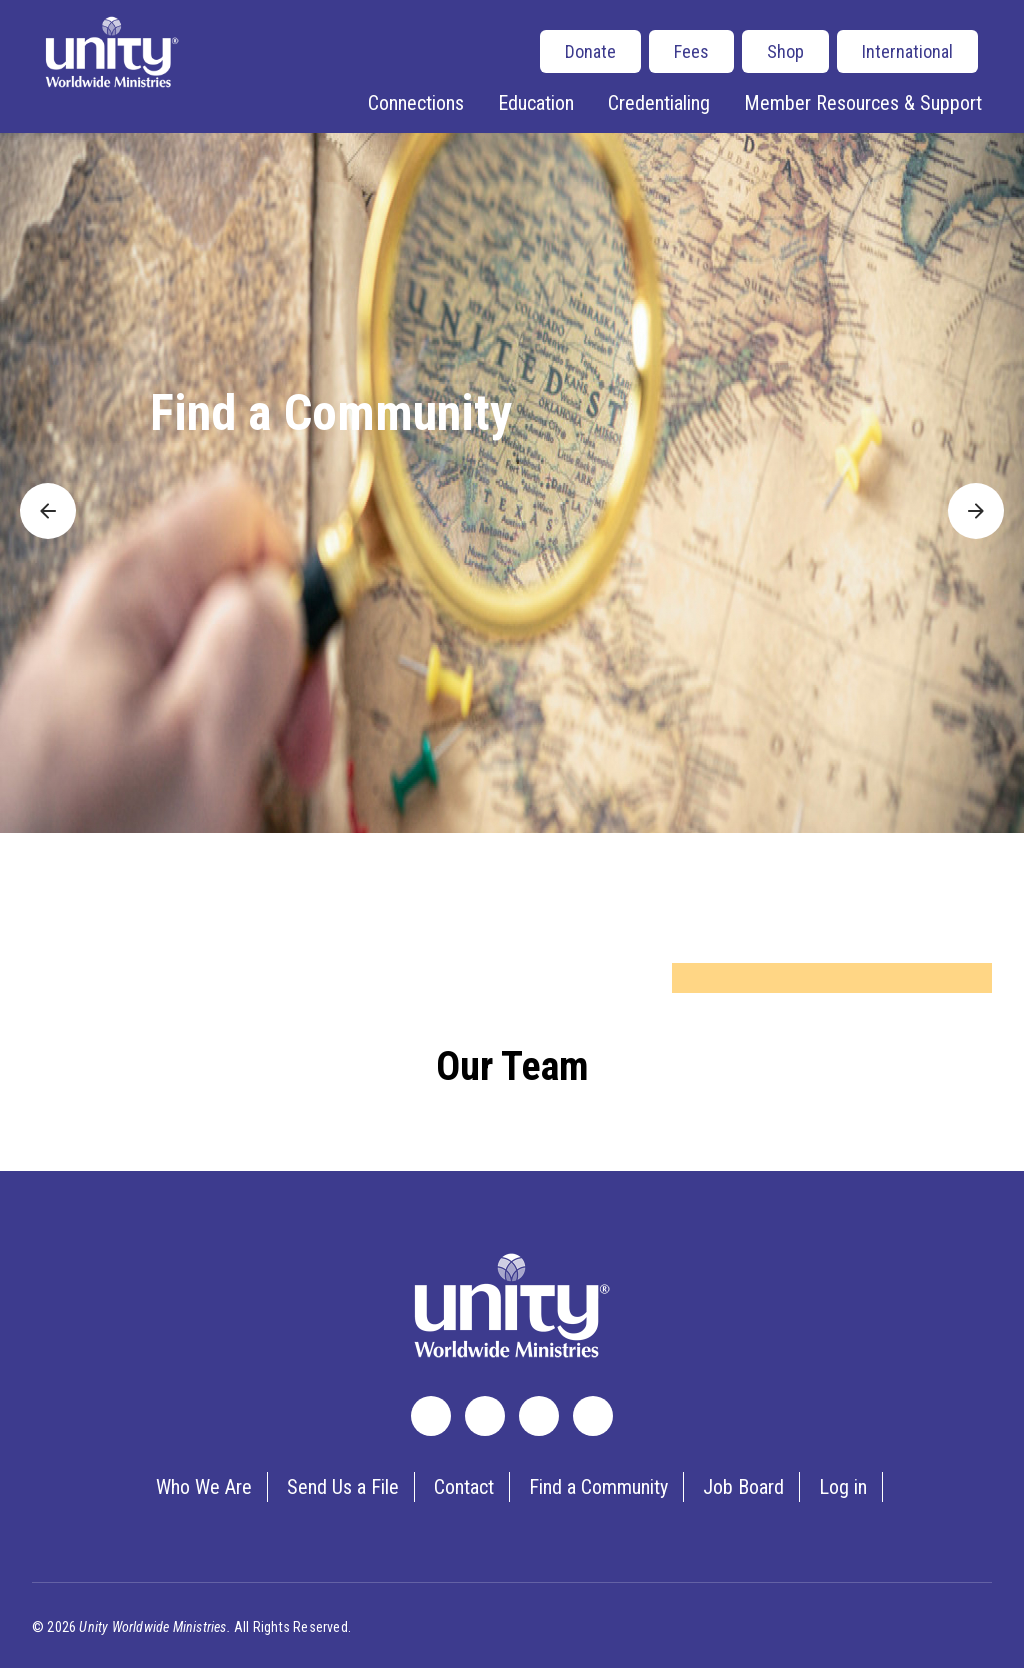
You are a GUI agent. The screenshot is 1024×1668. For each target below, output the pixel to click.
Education (536, 103)
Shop (785, 51)
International (907, 51)
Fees (691, 51)
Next (965, 496)
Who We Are (204, 1487)
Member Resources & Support (863, 103)
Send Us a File (343, 1487)
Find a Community (331, 413)
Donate (590, 51)
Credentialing (659, 103)
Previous (48, 496)
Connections (416, 103)
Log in (843, 1487)
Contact (464, 1487)
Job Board (743, 1487)
